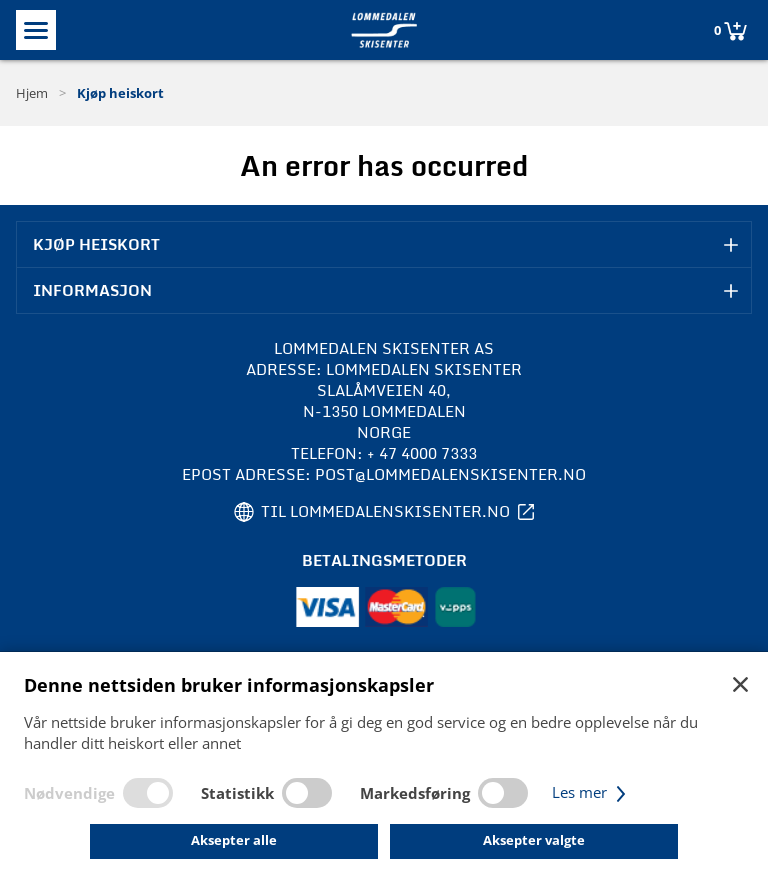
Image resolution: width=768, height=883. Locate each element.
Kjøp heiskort (120, 93)
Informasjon (92, 290)
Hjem (32, 93)
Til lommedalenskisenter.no (385, 511)
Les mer (591, 792)
